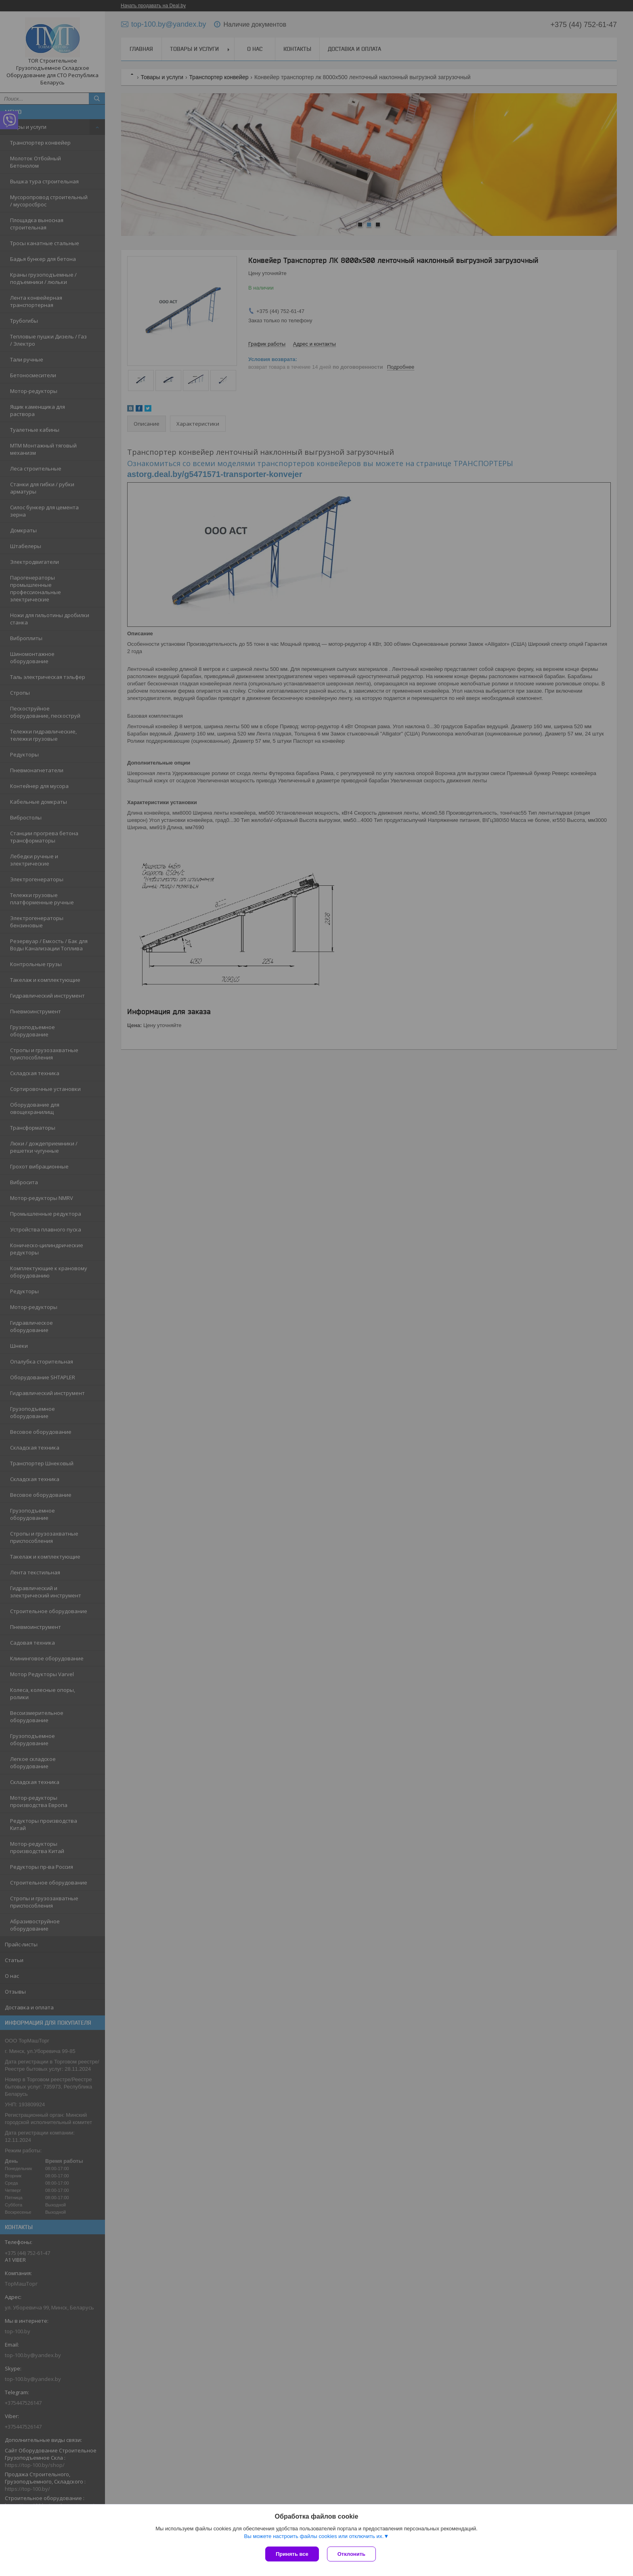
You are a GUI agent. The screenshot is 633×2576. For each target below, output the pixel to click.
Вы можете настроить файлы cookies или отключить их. (314, 2536)
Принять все (292, 2554)
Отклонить (351, 2554)
